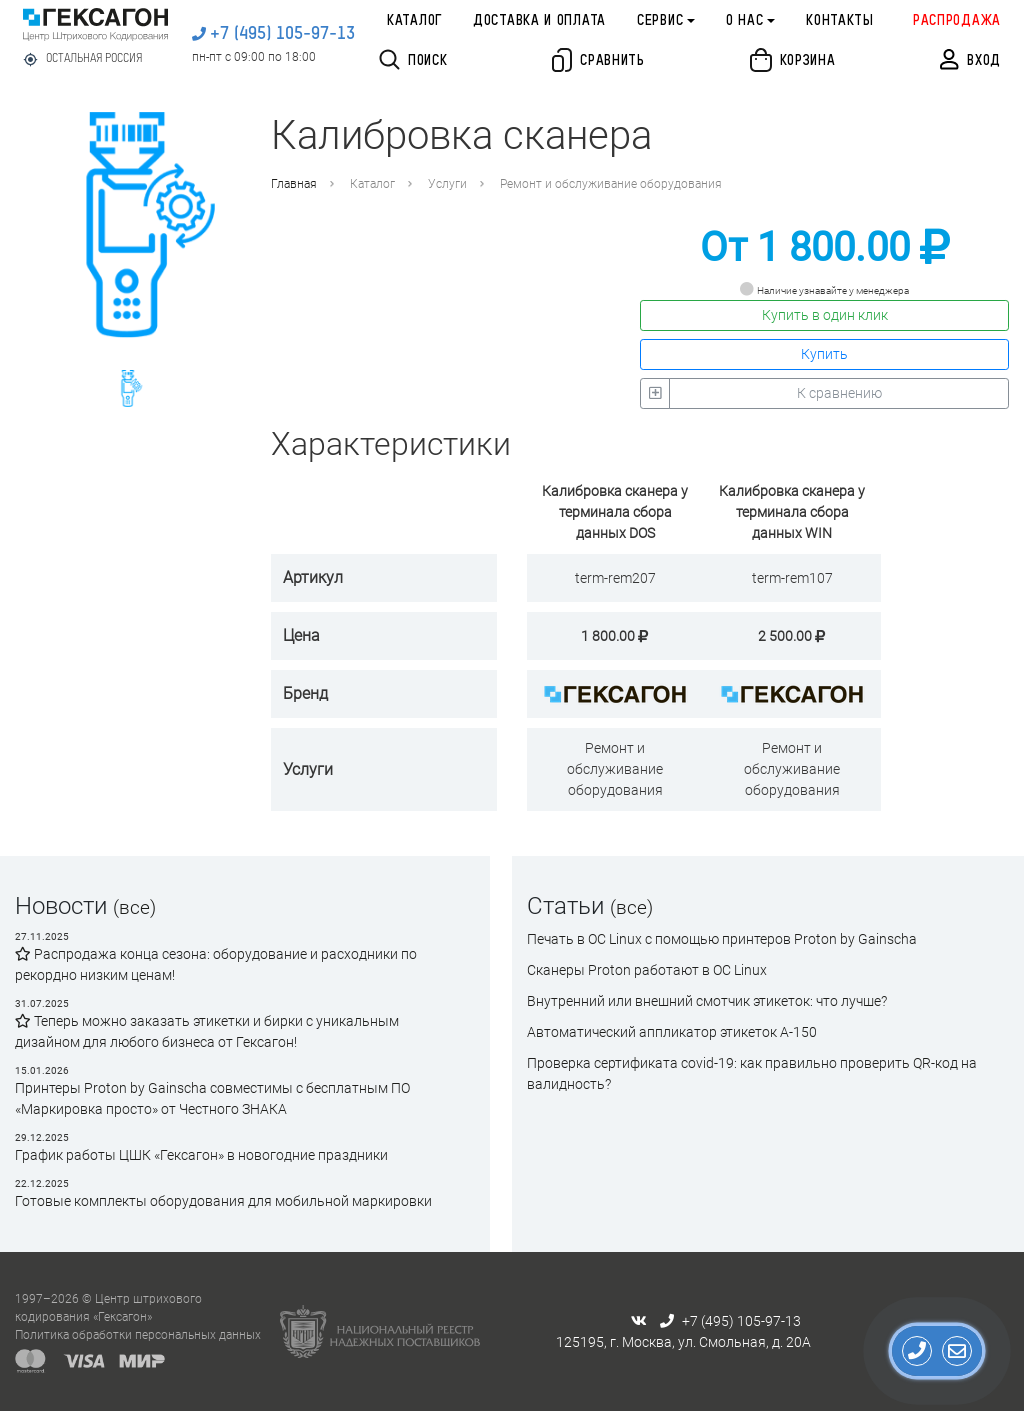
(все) (134, 907)
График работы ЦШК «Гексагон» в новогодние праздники (201, 1155)
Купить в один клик (825, 315)
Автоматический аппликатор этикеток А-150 (672, 1032)
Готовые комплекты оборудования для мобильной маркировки (223, 1201)
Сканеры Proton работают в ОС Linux (647, 970)
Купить (824, 354)
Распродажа (957, 21)
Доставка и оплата (539, 21)
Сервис (660, 21)
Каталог (414, 21)
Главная (294, 184)
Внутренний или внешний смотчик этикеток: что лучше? (707, 1001)
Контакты (840, 21)
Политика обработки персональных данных (138, 1335)
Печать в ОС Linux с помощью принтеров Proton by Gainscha (722, 939)
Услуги (447, 184)
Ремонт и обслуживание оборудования (611, 184)
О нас (745, 21)
